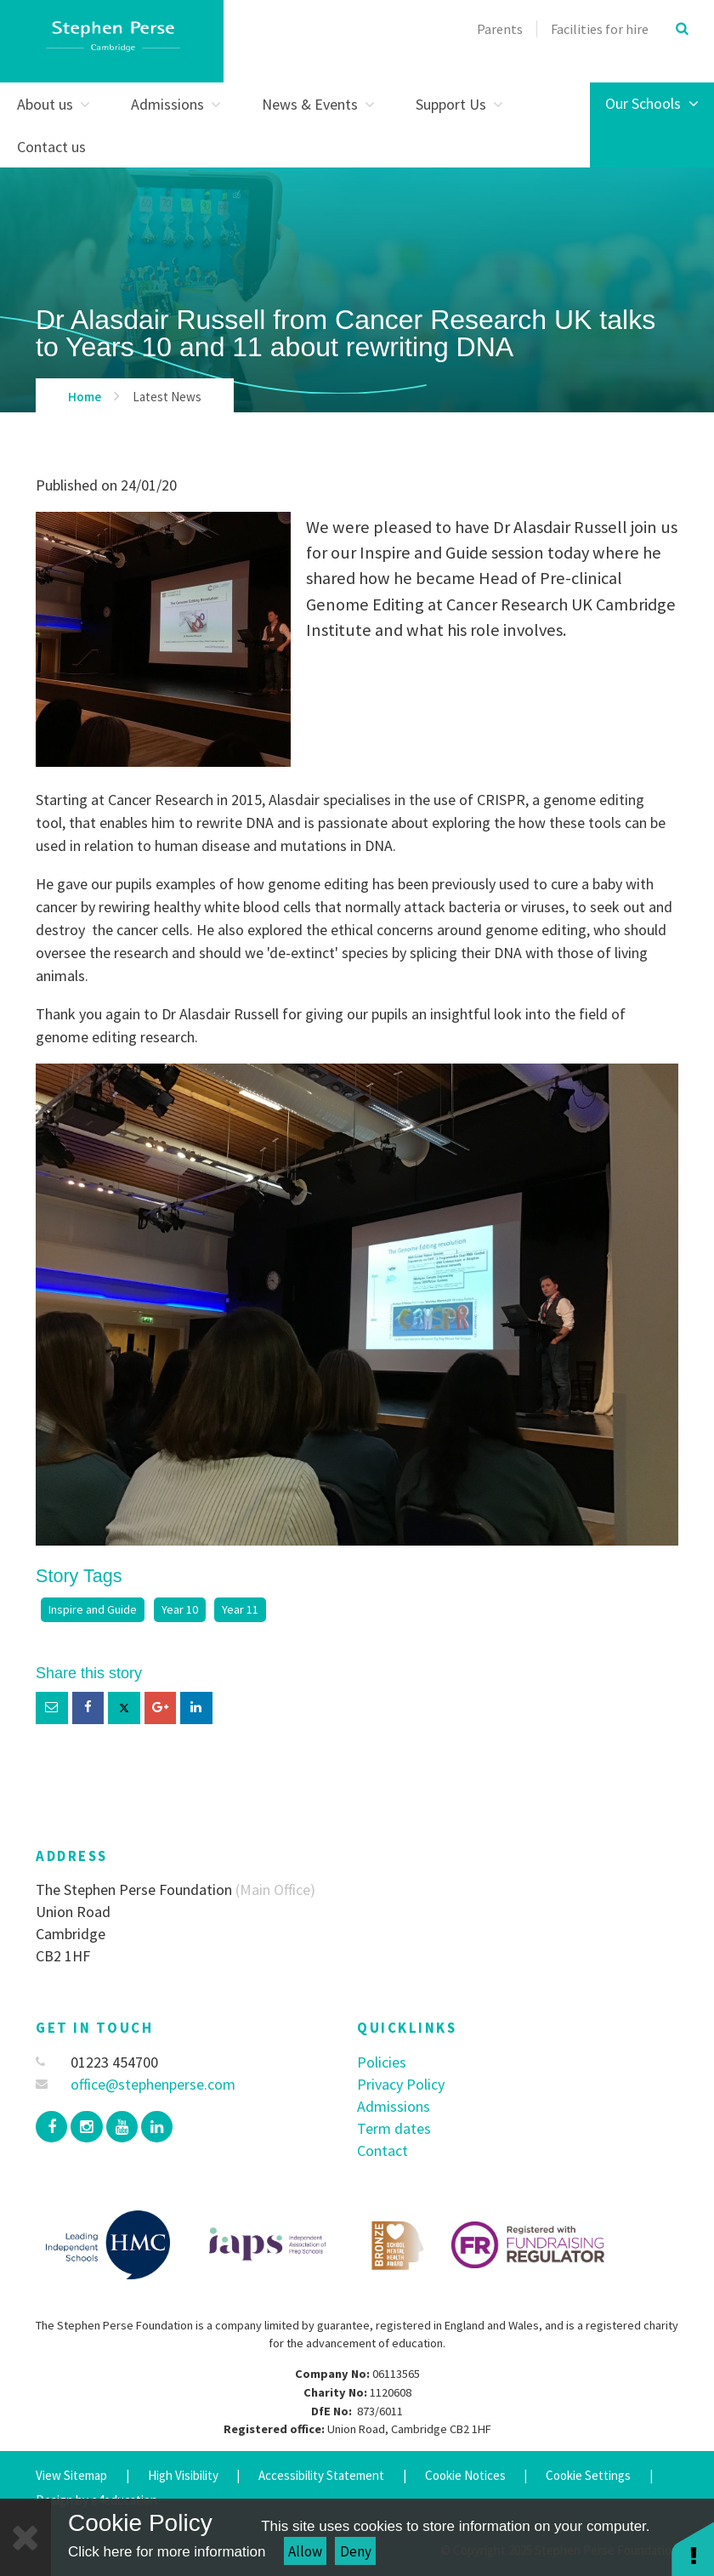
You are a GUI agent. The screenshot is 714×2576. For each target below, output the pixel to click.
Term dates (394, 2128)
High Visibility (183, 2475)
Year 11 (240, 1609)
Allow (305, 2551)
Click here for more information (166, 2552)
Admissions (393, 2106)
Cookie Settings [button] (588, 2475)
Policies (381, 2062)
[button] (693, 2548)
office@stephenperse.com (135, 2084)
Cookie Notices (465, 2475)
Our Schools (652, 103)
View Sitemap (71, 2475)
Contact (382, 2150)
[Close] (25, 2537)
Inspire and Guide (92, 1609)
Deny (355, 2551)
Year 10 (180, 1609)
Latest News (167, 397)
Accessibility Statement (321, 2475)
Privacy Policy (401, 2084)
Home (84, 397)
